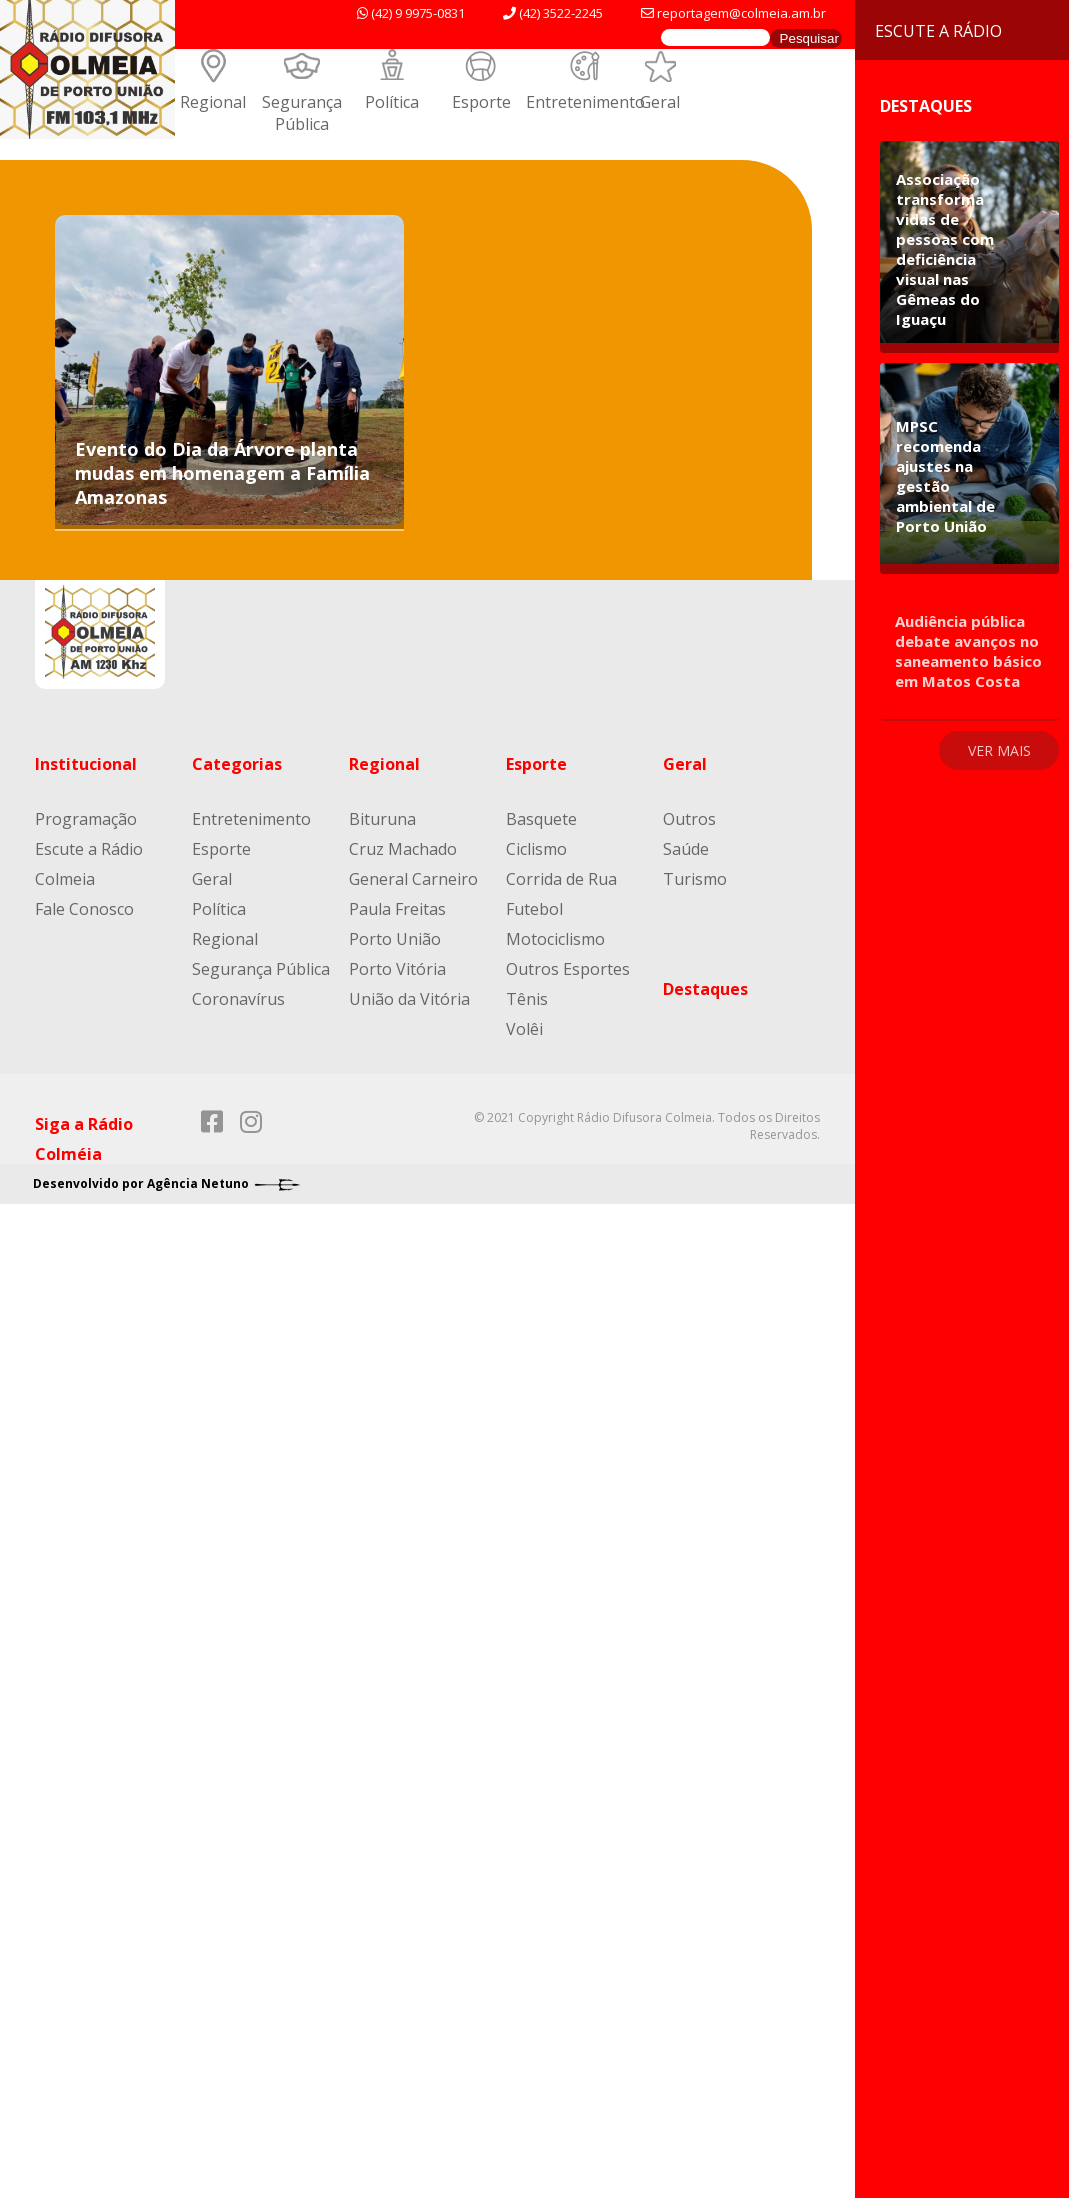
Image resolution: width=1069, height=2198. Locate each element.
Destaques (705, 989)
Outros (689, 819)
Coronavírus (238, 999)
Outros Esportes (568, 969)
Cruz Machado (403, 849)
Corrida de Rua (561, 879)
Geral (660, 102)
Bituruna (382, 819)
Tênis (527, 999)
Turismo (695, 879)
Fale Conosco (84, 909)
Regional (213, 102)
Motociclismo (555, 939)
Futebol (534, 909)
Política (392, 102)
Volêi (524, 1029)
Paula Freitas (397, 909)
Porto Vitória (397, 969)
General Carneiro (413, 879)
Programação (86, 819)
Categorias (237, 764)
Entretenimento (585, 102)
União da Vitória (409, 999)
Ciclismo (536, 849)
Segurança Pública (302, 113)
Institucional (86, 764)
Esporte (481, 102)
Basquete (541, 819)
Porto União (395, 939)
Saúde (686, 849)
